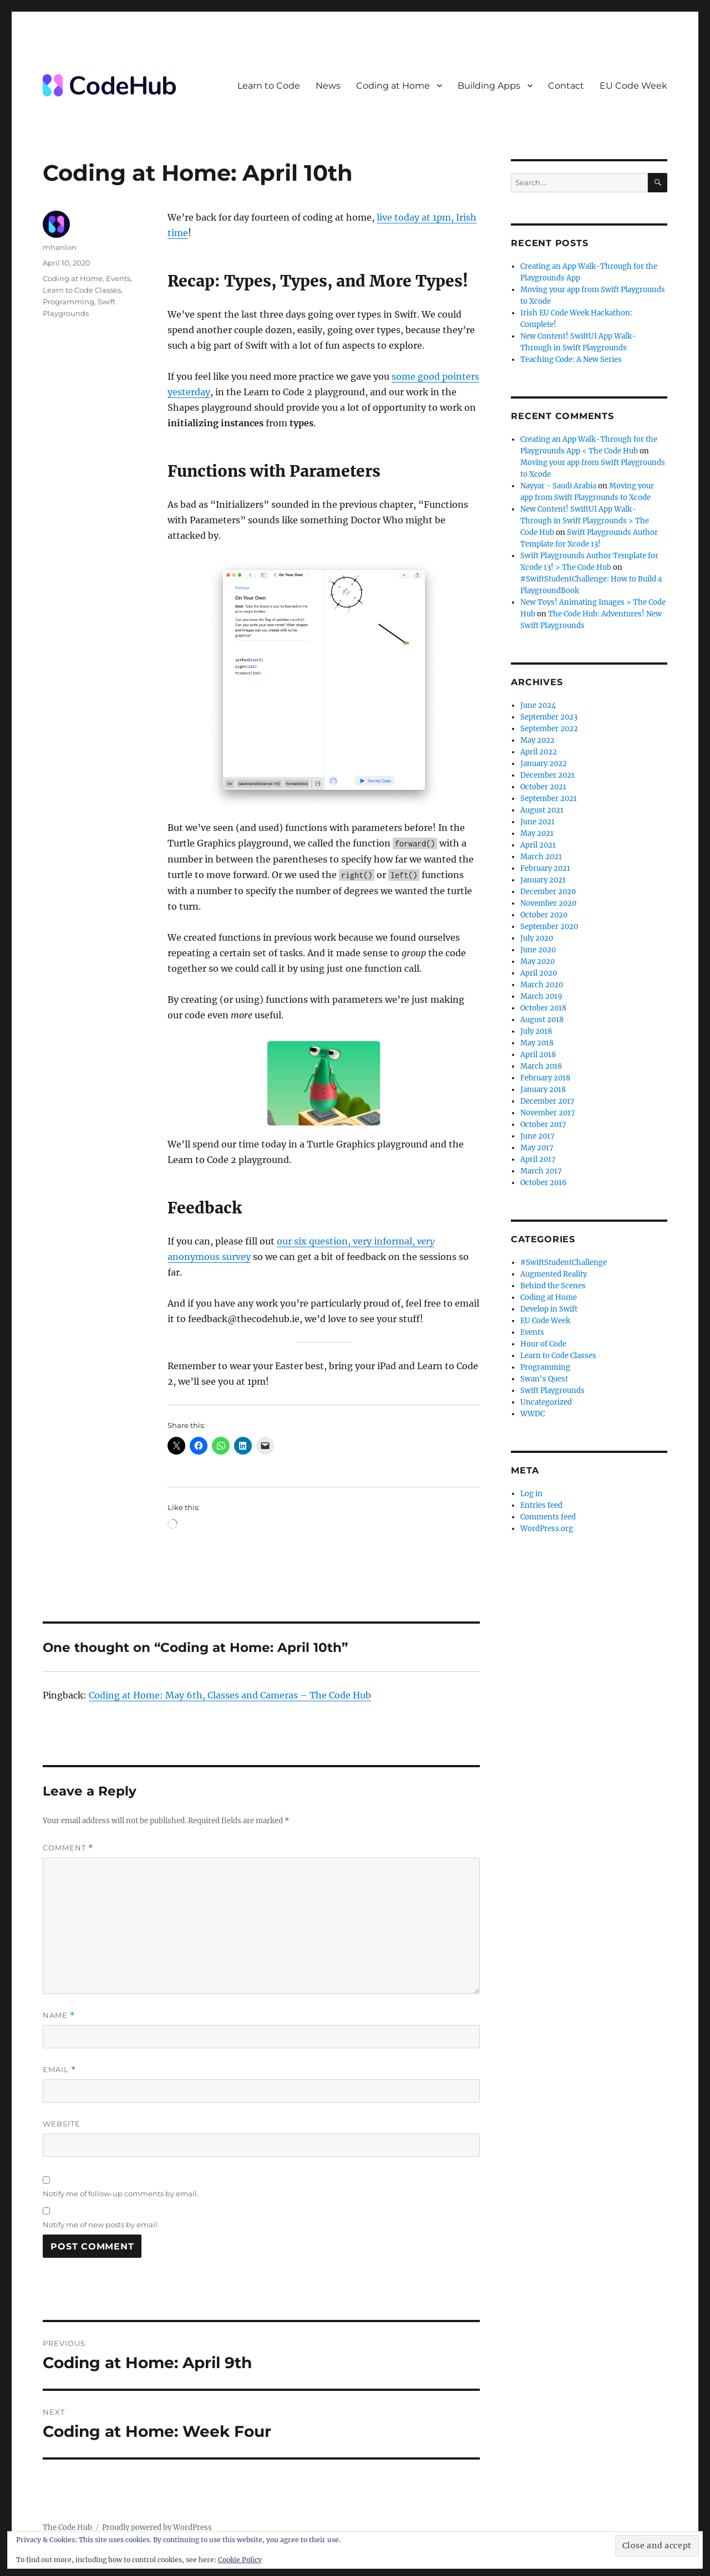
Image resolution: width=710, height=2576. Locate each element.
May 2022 (537, 740)
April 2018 (538, 1054)
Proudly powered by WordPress (157, 2527)
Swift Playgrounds (552, 1390)
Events (118, 278)
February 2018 (545, 1078)
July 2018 (536, 1031)
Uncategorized (546, 1402)
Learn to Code (268, 85)
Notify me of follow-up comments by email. (121, 2193)
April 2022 (538, 752)
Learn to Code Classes (82, 289)
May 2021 (537, 833)
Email (59, 2069)
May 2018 (537, 1043)
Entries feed (541, 1505)
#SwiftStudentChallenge (563, 1262)
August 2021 (542, 810)
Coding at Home (393, 85)
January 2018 (543, 1089)
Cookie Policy (240, 2559)
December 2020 (548, 891)
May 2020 (537, 961)
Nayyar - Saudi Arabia (558, 486)
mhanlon (60, 247)
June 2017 (537, 1136)
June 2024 (538, 705)
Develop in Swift (548, 1309)
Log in (531, 1493)
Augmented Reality (553, 1274)
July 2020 (536, 938)
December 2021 (547, 775)
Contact (566, 85)
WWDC (532, 1414)
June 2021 (537, 822)
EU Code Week (633, 85)
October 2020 (543, 915)
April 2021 (538, 845)
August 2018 (542, 1019)
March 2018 (541, 1066)
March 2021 (541, 856)
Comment (68, 1848)
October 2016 (543, 1182)
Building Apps (489, 85)
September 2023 (548, 717)
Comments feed (548, 1517)
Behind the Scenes (553, 1285)
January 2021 (543, 880)
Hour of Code (543, 1344)
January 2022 (543, 763)
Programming (68, 301)
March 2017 (541, 1171)
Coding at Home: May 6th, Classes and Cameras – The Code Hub (230, 1695)
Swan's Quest (544, 1379)
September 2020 (549, 926)
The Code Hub (67, 2527)
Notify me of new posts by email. (101, 2224)
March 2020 (541, 984)
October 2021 (543, 787)
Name (59, 2015)
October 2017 (543, 1124)
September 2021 (548, 798)
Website (61, 2123)
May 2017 (537, 1147)
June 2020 (538, 950)
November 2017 (547, 1113)
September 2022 (549, 728)
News (328, 85)
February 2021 (545, 868)
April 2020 (538, 973)
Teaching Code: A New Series (571, 359)
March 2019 (541, 996)
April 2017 (538, 1159)
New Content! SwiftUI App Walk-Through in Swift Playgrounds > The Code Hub (584, 520)
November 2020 (548, 903)
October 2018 (543, 1008)
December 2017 (547, 1101)
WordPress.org (546, 1528)
